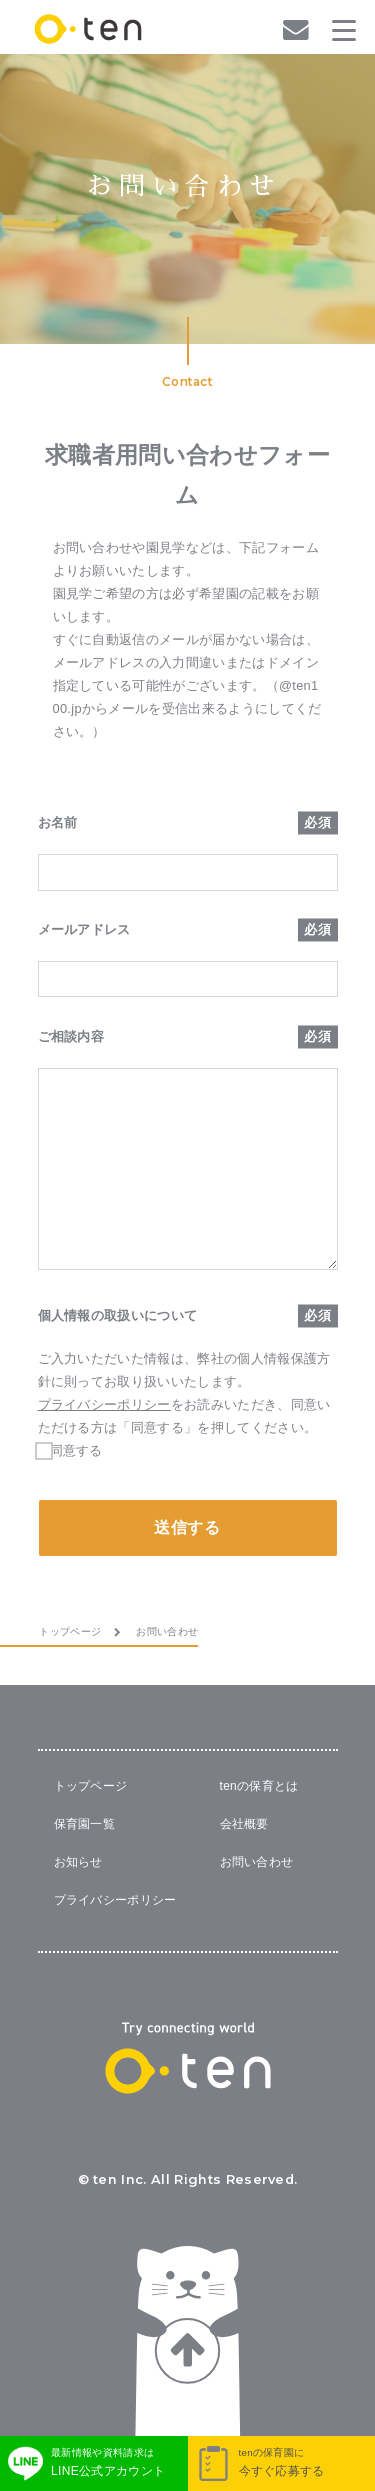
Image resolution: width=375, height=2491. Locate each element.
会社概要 (244, 1824)
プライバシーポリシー (104, 1404)
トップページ (91, 1786)
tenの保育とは (259, 1786)
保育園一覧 (85, 1824)
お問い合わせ (257, 1862)
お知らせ (78, 1862)
